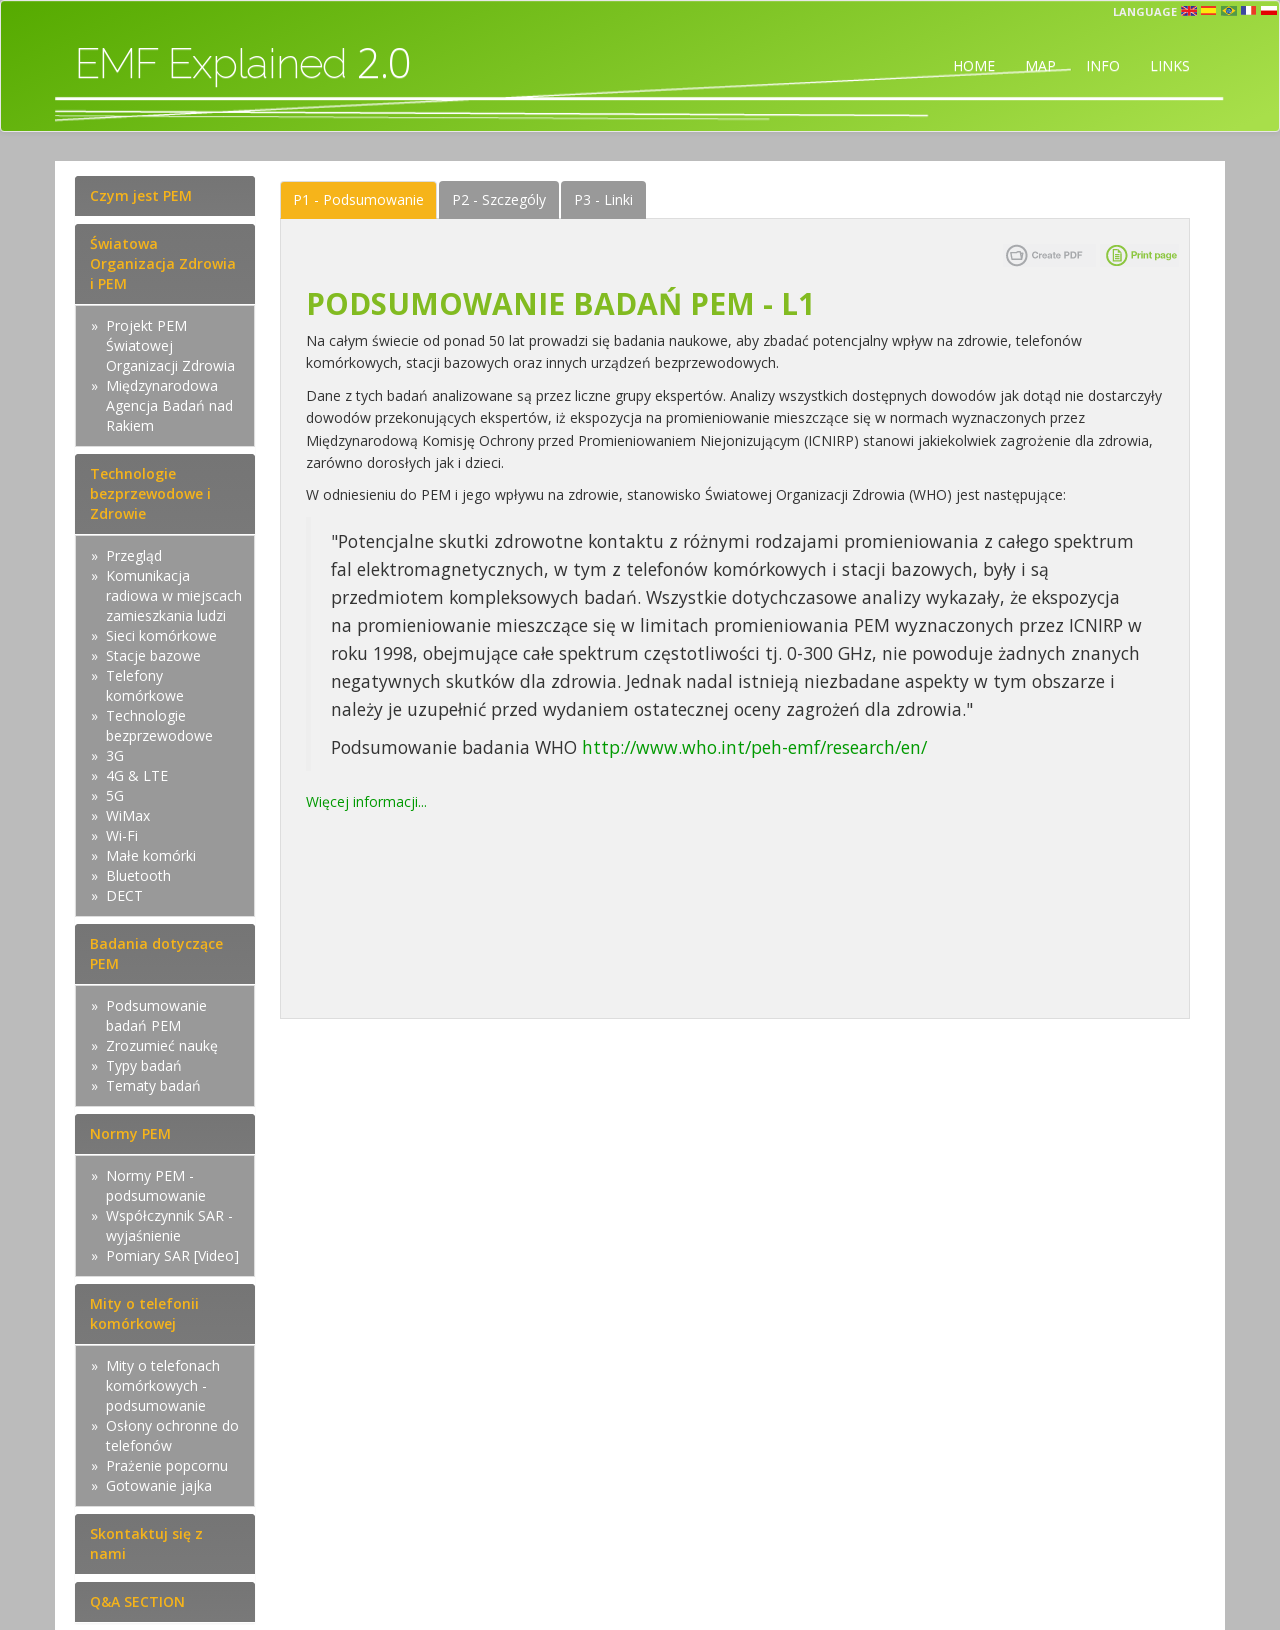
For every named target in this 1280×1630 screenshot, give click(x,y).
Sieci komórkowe (161, 635)
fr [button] (1249, 11)
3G (115, 755)
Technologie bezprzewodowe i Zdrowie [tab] (150, 493)
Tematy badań (153, 1085)
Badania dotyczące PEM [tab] (156, 953)
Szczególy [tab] (499, 199)
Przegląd (134, 555)
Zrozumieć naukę (162, 1045)
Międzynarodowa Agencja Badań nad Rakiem (169, 405)
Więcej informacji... (366, 801)
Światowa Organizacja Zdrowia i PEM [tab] (163, 263)
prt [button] (1229, 11)
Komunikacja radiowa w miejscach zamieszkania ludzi (174, 595)
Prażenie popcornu (167, 1465)
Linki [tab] (603, 199)
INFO (1103, 65)
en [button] (1189, 11)
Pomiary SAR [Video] (172, 1255)
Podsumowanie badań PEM (156, 1015)
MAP (1040, 65)
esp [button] (1209, 11)
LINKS (1170, 65)
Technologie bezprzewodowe (159, 725)
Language (1145, 11)
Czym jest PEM (141, 195)
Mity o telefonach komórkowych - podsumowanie (163, 1385)
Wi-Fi (122, 835)
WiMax (128, 815)
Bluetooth (138, 875)
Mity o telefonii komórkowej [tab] (144, 1313)
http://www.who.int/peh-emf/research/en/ (757, 747)
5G (115, 795)
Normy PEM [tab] (130, 1133)
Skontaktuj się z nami (146, 1543)
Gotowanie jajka (159, 1485)
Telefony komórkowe (145, 685)
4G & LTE (137, 775)
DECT (124, 895)
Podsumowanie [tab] (358, 199)
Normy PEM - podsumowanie (156, 1185)
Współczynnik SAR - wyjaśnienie (169, 1225)
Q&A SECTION (137, 1601)
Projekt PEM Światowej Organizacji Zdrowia (170, 345)
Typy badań (144, 1065)
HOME (974, 65)
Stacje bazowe (153, 655)
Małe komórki (151, 855)
